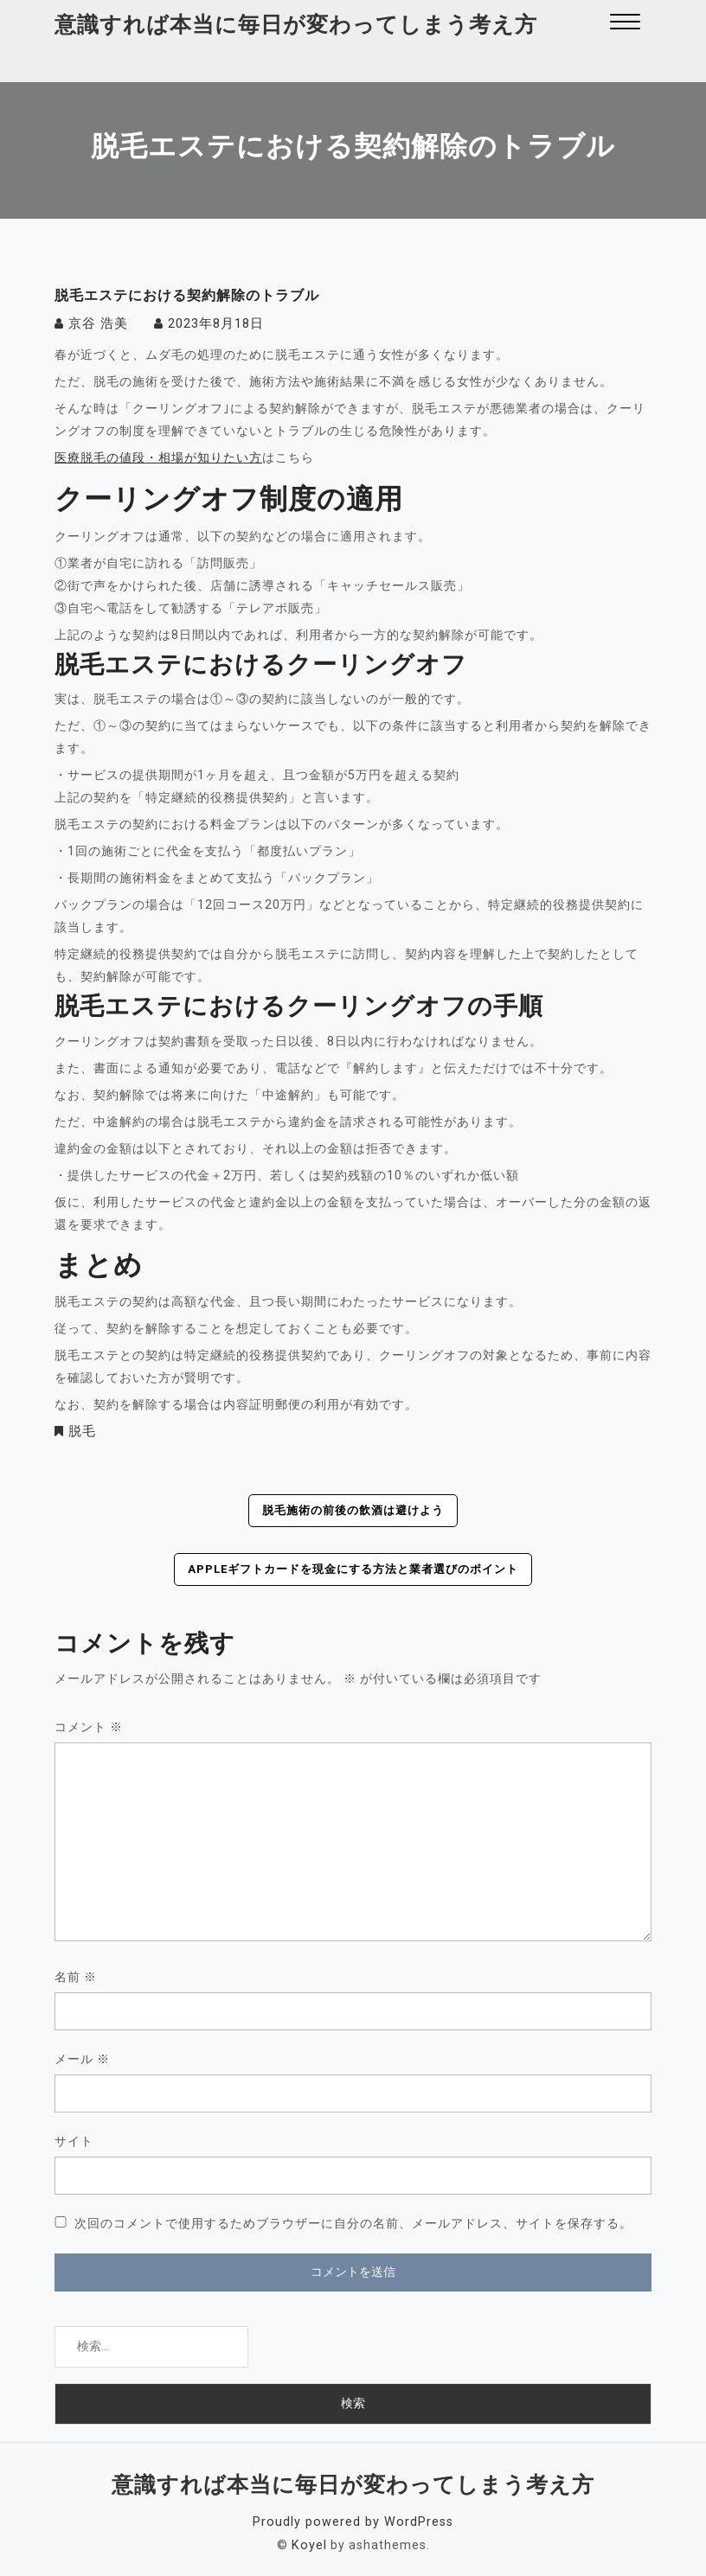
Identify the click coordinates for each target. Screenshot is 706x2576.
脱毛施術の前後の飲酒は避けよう (353, 1510)
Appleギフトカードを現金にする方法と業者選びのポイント (353, 1569)
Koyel (309, 2543)
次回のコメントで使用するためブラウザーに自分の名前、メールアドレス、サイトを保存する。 (353, 2222)
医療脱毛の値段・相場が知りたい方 (158, 457)
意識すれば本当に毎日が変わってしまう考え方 (296, 24)
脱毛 (81, 1430)
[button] (625, 24)
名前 (76, 1976)
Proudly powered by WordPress (353, 2521)
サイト (74, 2140)
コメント (89, 1726)
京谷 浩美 (96, 323)
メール (82, 2058)
